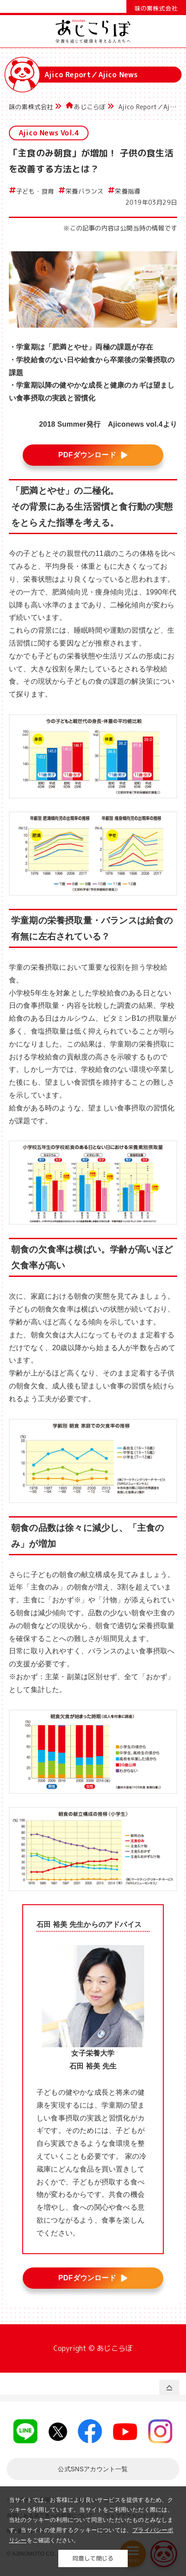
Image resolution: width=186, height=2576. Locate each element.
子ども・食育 (35, 191)
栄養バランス (84, 191)
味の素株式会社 (31, 107)
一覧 (93, 2469)
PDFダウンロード (87, 455)
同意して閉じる (93, 2558)
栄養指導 (127, 191)
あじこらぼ (89, 107)
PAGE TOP (169, 2387)
